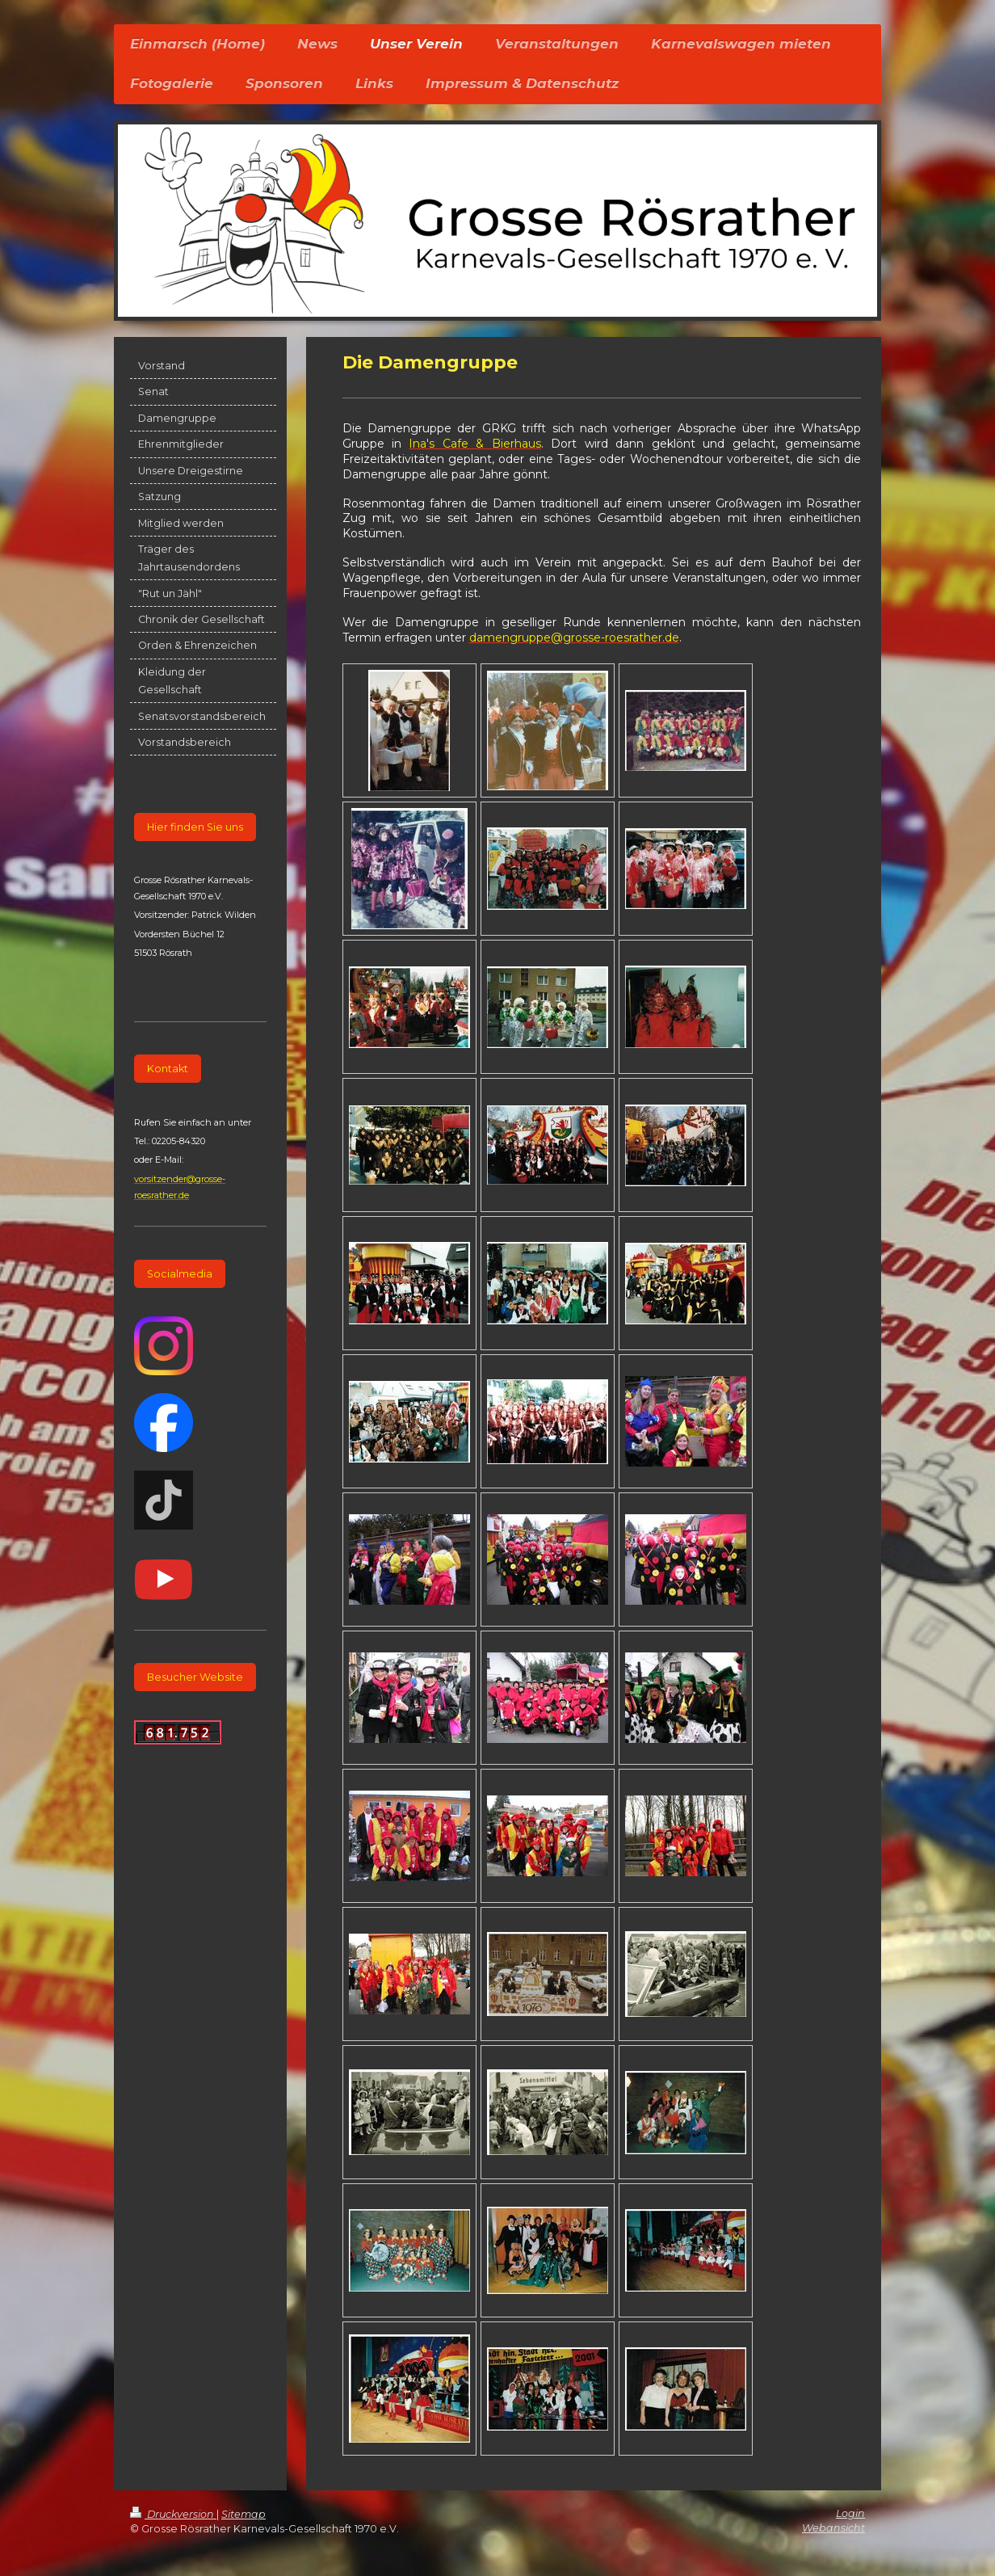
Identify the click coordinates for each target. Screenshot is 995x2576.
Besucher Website (195, 1677)
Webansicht (833, 2528)
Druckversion (173, 2514)
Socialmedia (179, 1274)
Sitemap (243, 2514)
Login (850, 2513)
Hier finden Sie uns (195, 827)
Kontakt (167, 1069)
